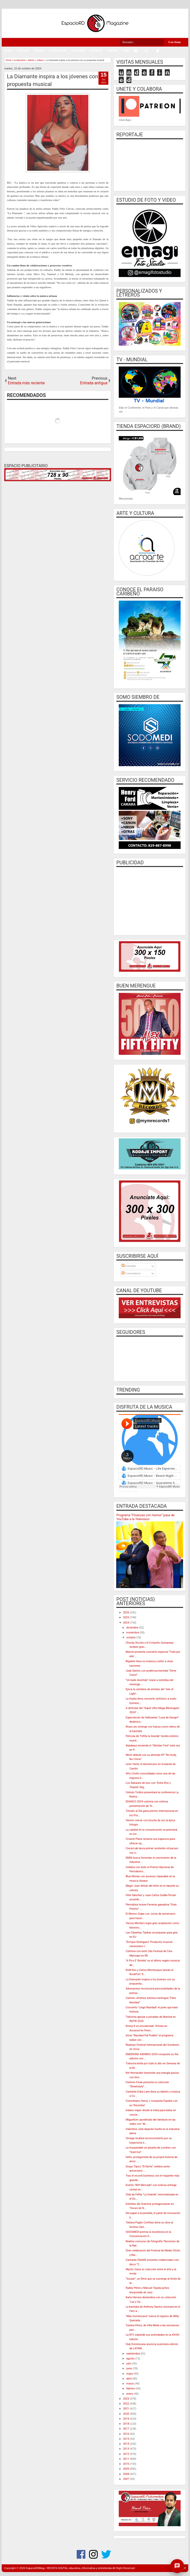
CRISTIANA (78, 50)
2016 (126, 2434)
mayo (130, 2373)
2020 (126, 2413)
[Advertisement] (150, 900)
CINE (126, 50)
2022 (126, 2403)
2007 (126, 2479)
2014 (126, 2443)
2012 (126, 2454)
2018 (126, 2423)
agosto (131, 2358)
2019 (126, 2418)
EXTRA (8, 50)
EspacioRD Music (128, 1491)
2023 (126, 2398)
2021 (126, 2408)
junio (129, 2368)
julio (129, 2363)
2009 (126, 2468)
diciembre (132, 1627)
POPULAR (23, 50)
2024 (126, 1622)
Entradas (128, 1265)
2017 (126, 2428)
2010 (126, 2463)
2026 (126, 1612)
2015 (126, 2438)
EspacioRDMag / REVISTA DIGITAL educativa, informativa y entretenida (69, 2568)
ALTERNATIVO (58, 50)
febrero (131, 2388)
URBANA (39, 50)
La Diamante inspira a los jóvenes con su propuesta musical (56, 80)
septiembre (133, 2353)
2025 (126, 1617)
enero (130, 2393)
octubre (131, 1637)
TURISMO (113, 50)
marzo (130, 2383)
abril (129, 2378)
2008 (126, 2474)
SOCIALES (96, 50)
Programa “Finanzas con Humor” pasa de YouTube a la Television (145, 1517)
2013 (126, 2448)
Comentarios (131, 1273)
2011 (126, 2459)
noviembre (133, 1632)
